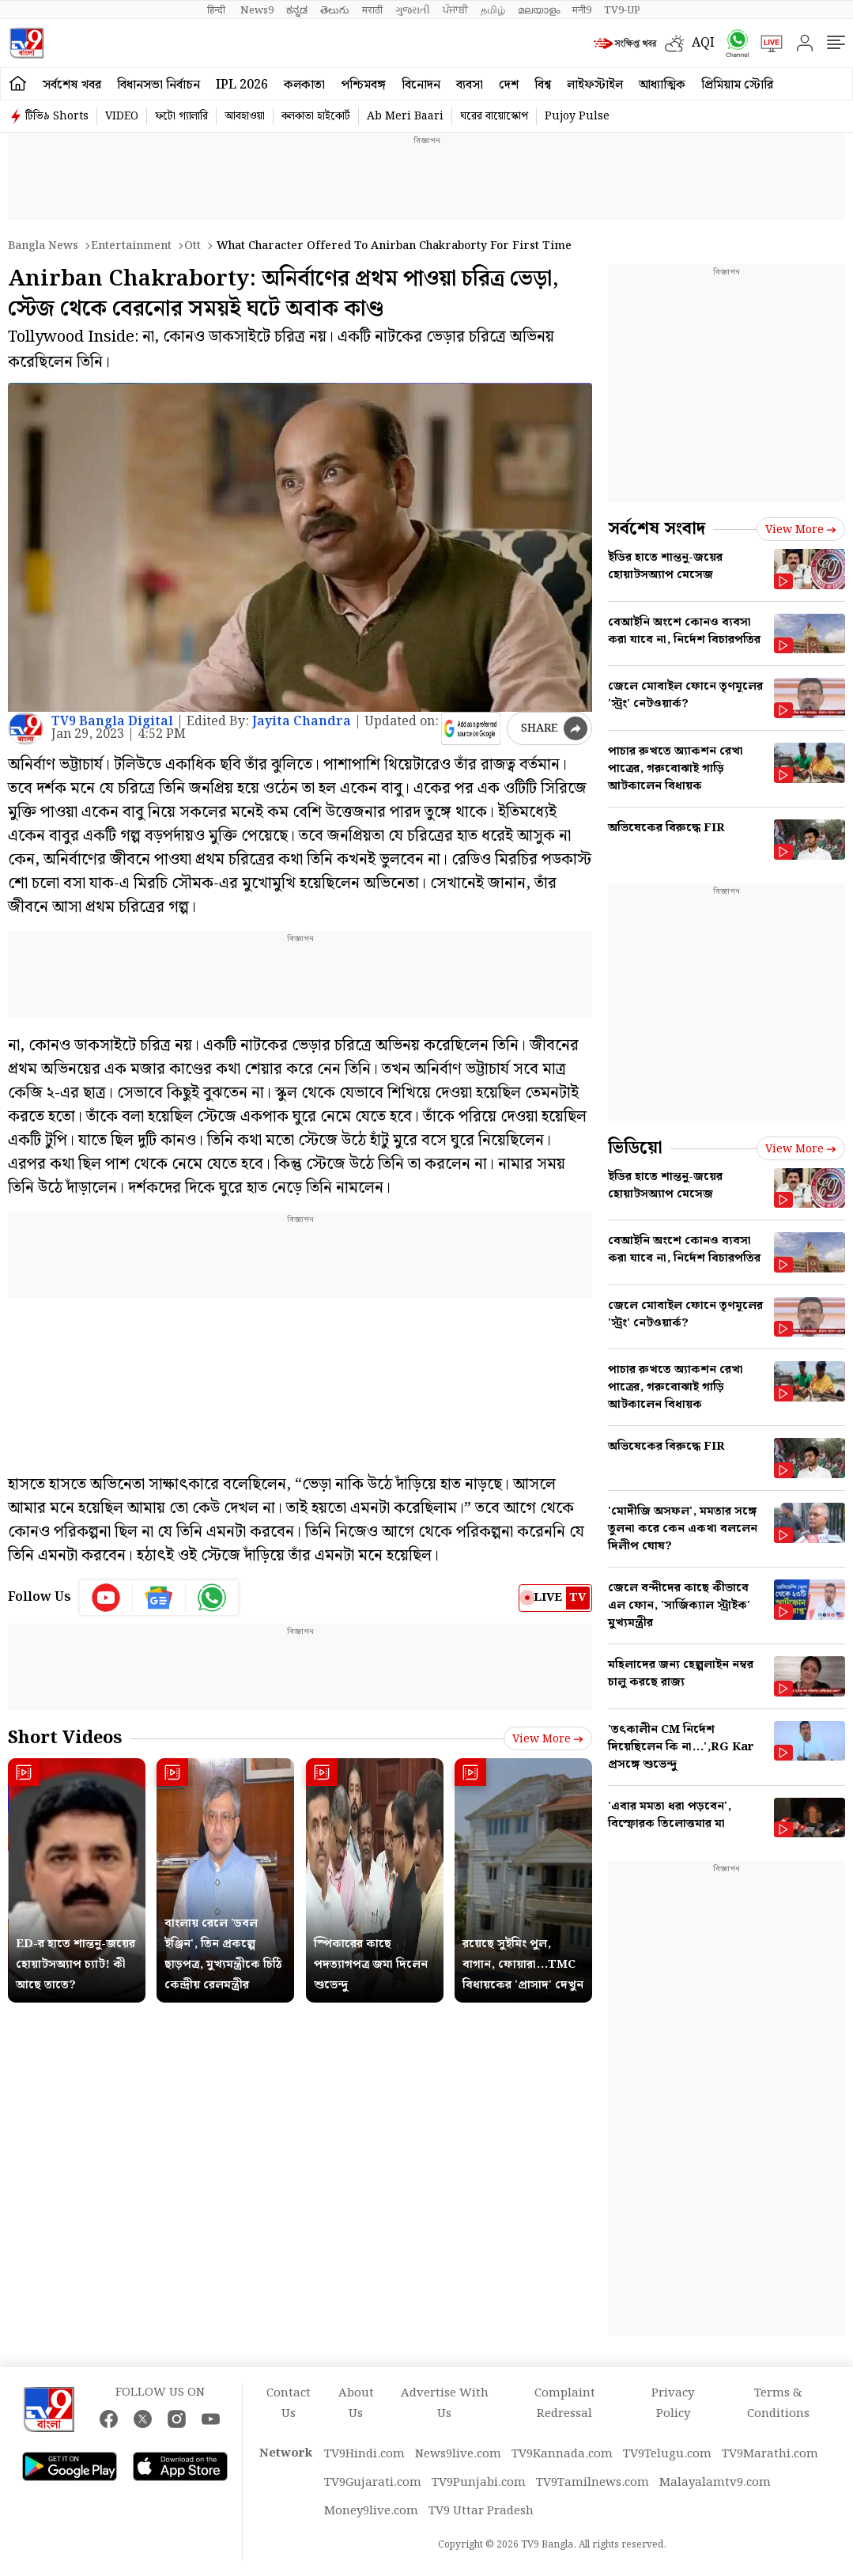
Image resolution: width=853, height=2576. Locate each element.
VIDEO (121, 116)
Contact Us (288, 2403)
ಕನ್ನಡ (297, 10)
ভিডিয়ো (635, 1148)
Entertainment (131, 246)
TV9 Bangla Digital (112, 722)
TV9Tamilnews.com (592, 2482)
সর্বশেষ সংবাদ (656, 529)
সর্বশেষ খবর (72, 85)
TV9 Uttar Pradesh (481, 2511)
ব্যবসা (469, 85)
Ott (192, 246)
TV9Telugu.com (667, 2454)
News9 (257, 10)
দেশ (509, 85)
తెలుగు (334, 10)
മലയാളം (539, 10)
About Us (356, 2403)
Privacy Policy (672, 2403)
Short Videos (65, 1738)
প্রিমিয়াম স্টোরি (737, 85)
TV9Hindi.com (364, 2454)
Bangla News (43, 246)
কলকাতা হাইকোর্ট (315, 116)
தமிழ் (493, 10)
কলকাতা (304, 85)
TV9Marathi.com (770, 2454)
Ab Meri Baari (405, 116)
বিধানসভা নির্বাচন (158, 85)
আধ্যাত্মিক (662, 85)
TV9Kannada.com (562, 2454)
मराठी (372, 10)
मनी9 (581, 10)
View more (547, 1739)
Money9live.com (371, 2511)
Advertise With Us (445, 2403)
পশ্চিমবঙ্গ (363, 85)
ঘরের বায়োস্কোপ (494, 116)
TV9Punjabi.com (479, 2482)
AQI (703, 43)
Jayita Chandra (301, 722)
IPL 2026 (242, 85)
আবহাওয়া (245, 116)
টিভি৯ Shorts (57, 116)
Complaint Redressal (564, 2403)
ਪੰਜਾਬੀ (455, 10)
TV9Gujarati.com (372, 2482)
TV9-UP (622, 10)
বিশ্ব (542, 85)
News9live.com (458, 2454)
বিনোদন (421, 85)
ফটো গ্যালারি (181, 116)
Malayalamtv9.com (715, 2482)
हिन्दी (217, 10)
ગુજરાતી (412, 10)
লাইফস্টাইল (595, 85)
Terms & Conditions (778, 2403)
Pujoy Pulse (577, 116)
